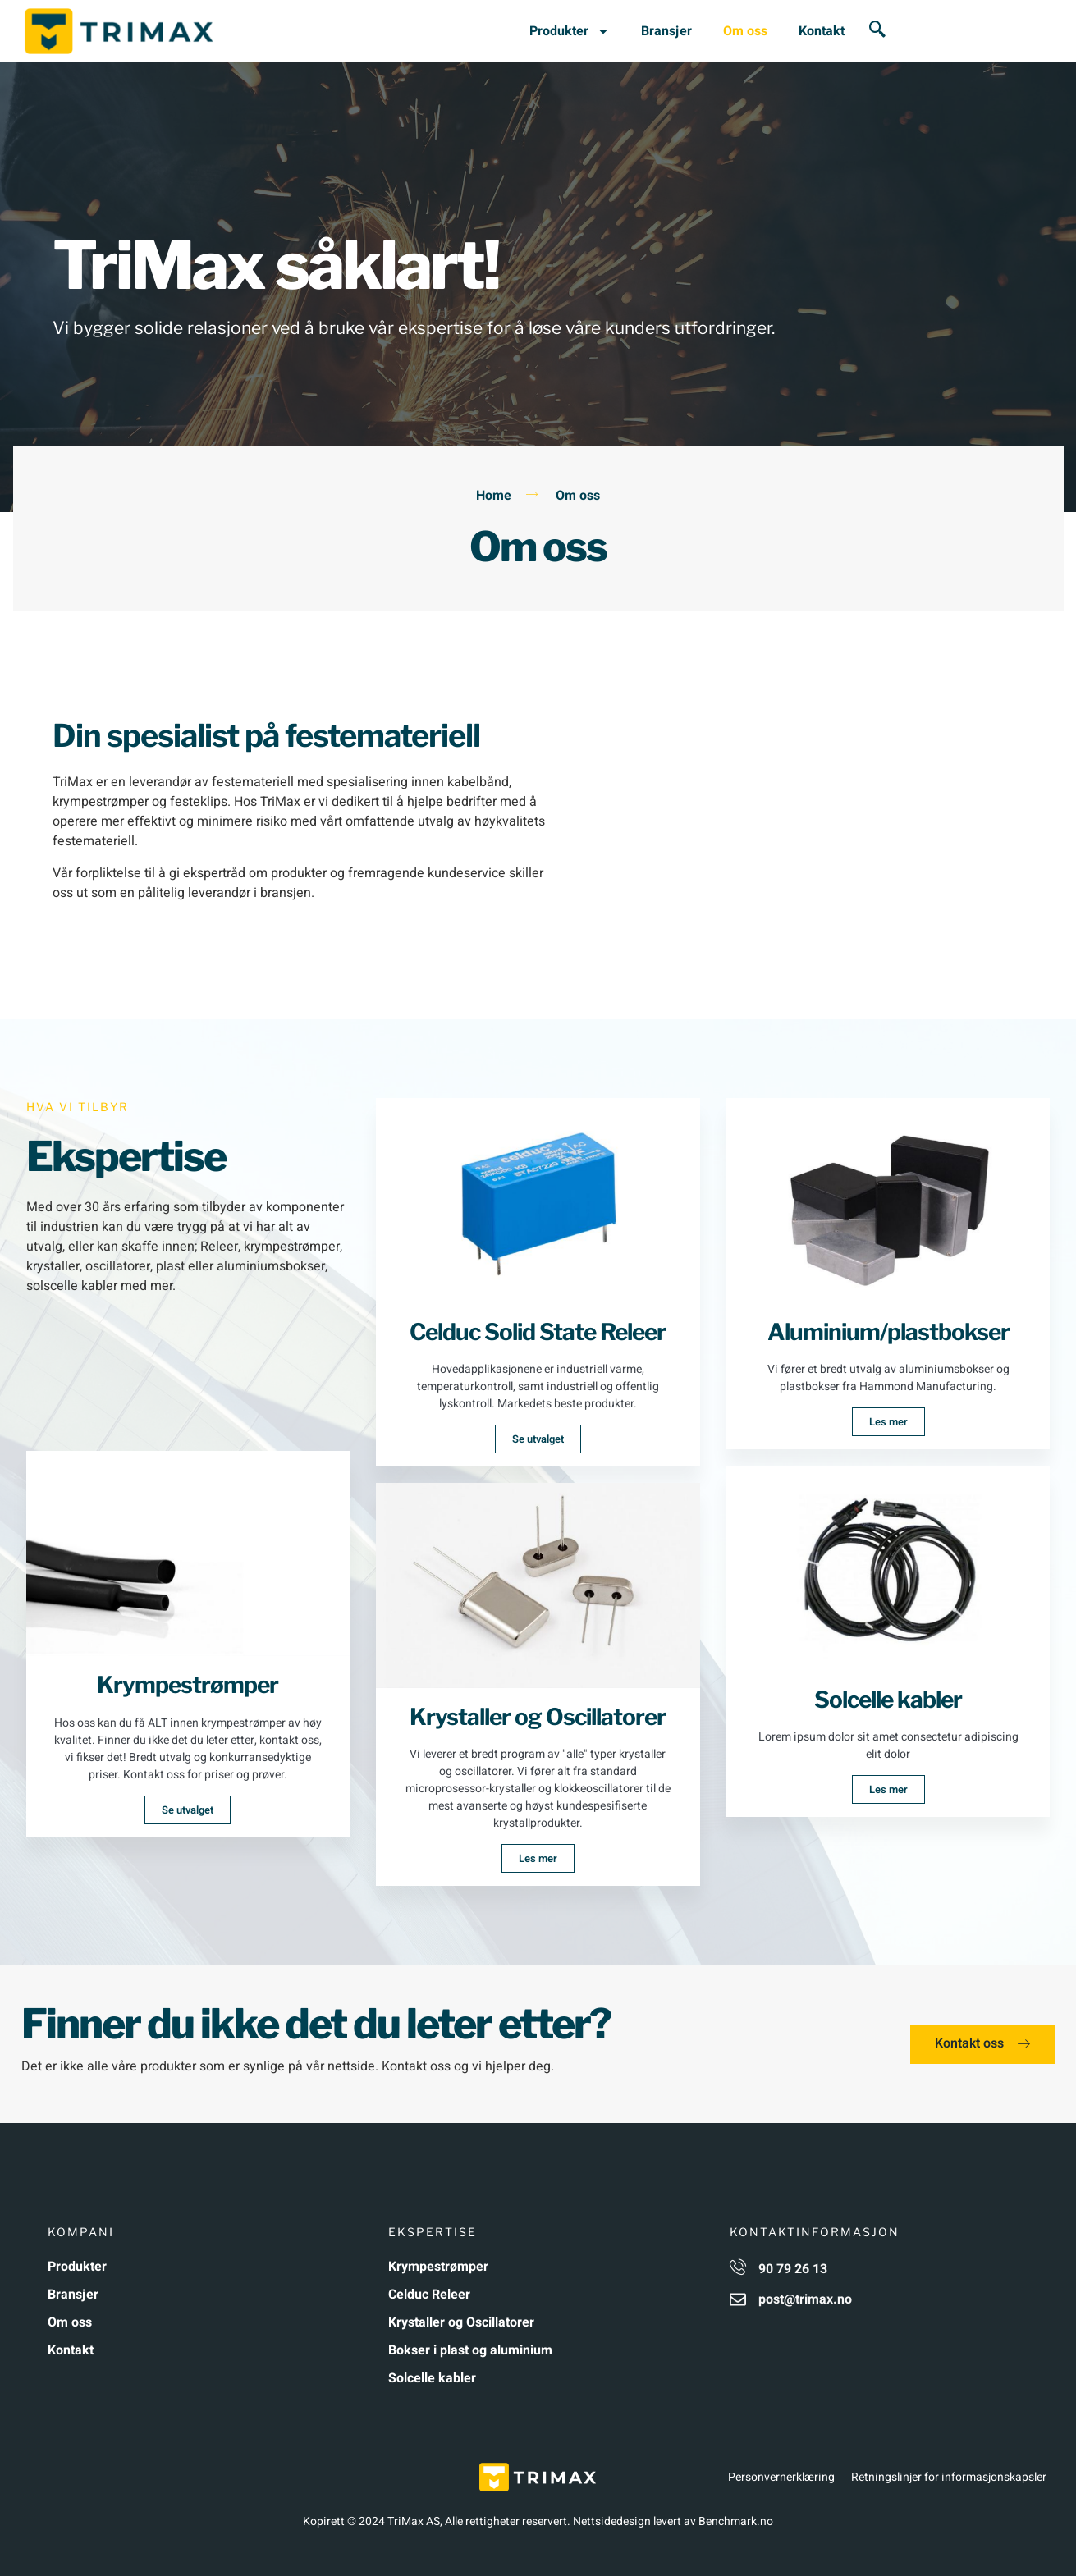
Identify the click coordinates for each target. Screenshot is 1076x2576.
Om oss (745, 31)
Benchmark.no (735, 2521)
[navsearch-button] (877, 31)
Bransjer (666, 31)
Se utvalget (187, 1810)
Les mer (538, 1858)
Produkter (569, 31)
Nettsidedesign (612, 2521)
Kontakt (822, 31)
